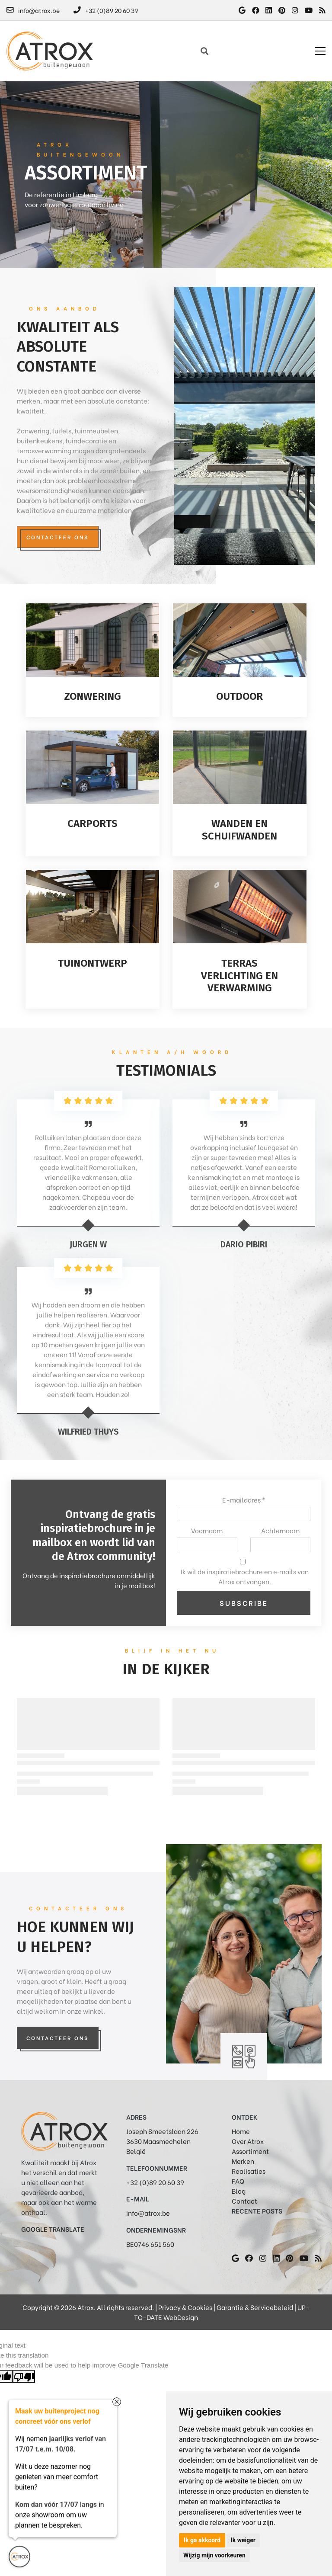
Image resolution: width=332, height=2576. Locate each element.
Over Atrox (248, 2141)
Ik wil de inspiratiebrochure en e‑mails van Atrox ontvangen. (245, 1576)
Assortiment (250, 2151)
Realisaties (248, 2171)
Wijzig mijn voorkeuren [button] (214, 2555)
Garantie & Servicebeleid (255, 2307)
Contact (244, 2200)
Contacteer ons (57, 537)
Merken (243, 2161)
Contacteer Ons (57, 2037)
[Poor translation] (24, 2376)
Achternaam (280, 1530)
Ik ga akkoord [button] (202, 2540)
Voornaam (207, 1530)
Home (241, 2131)
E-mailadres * (243, 1499)
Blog (239, 2190)
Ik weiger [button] (243, 2540)
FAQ (238, 2180)
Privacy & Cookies (185, 2307)
